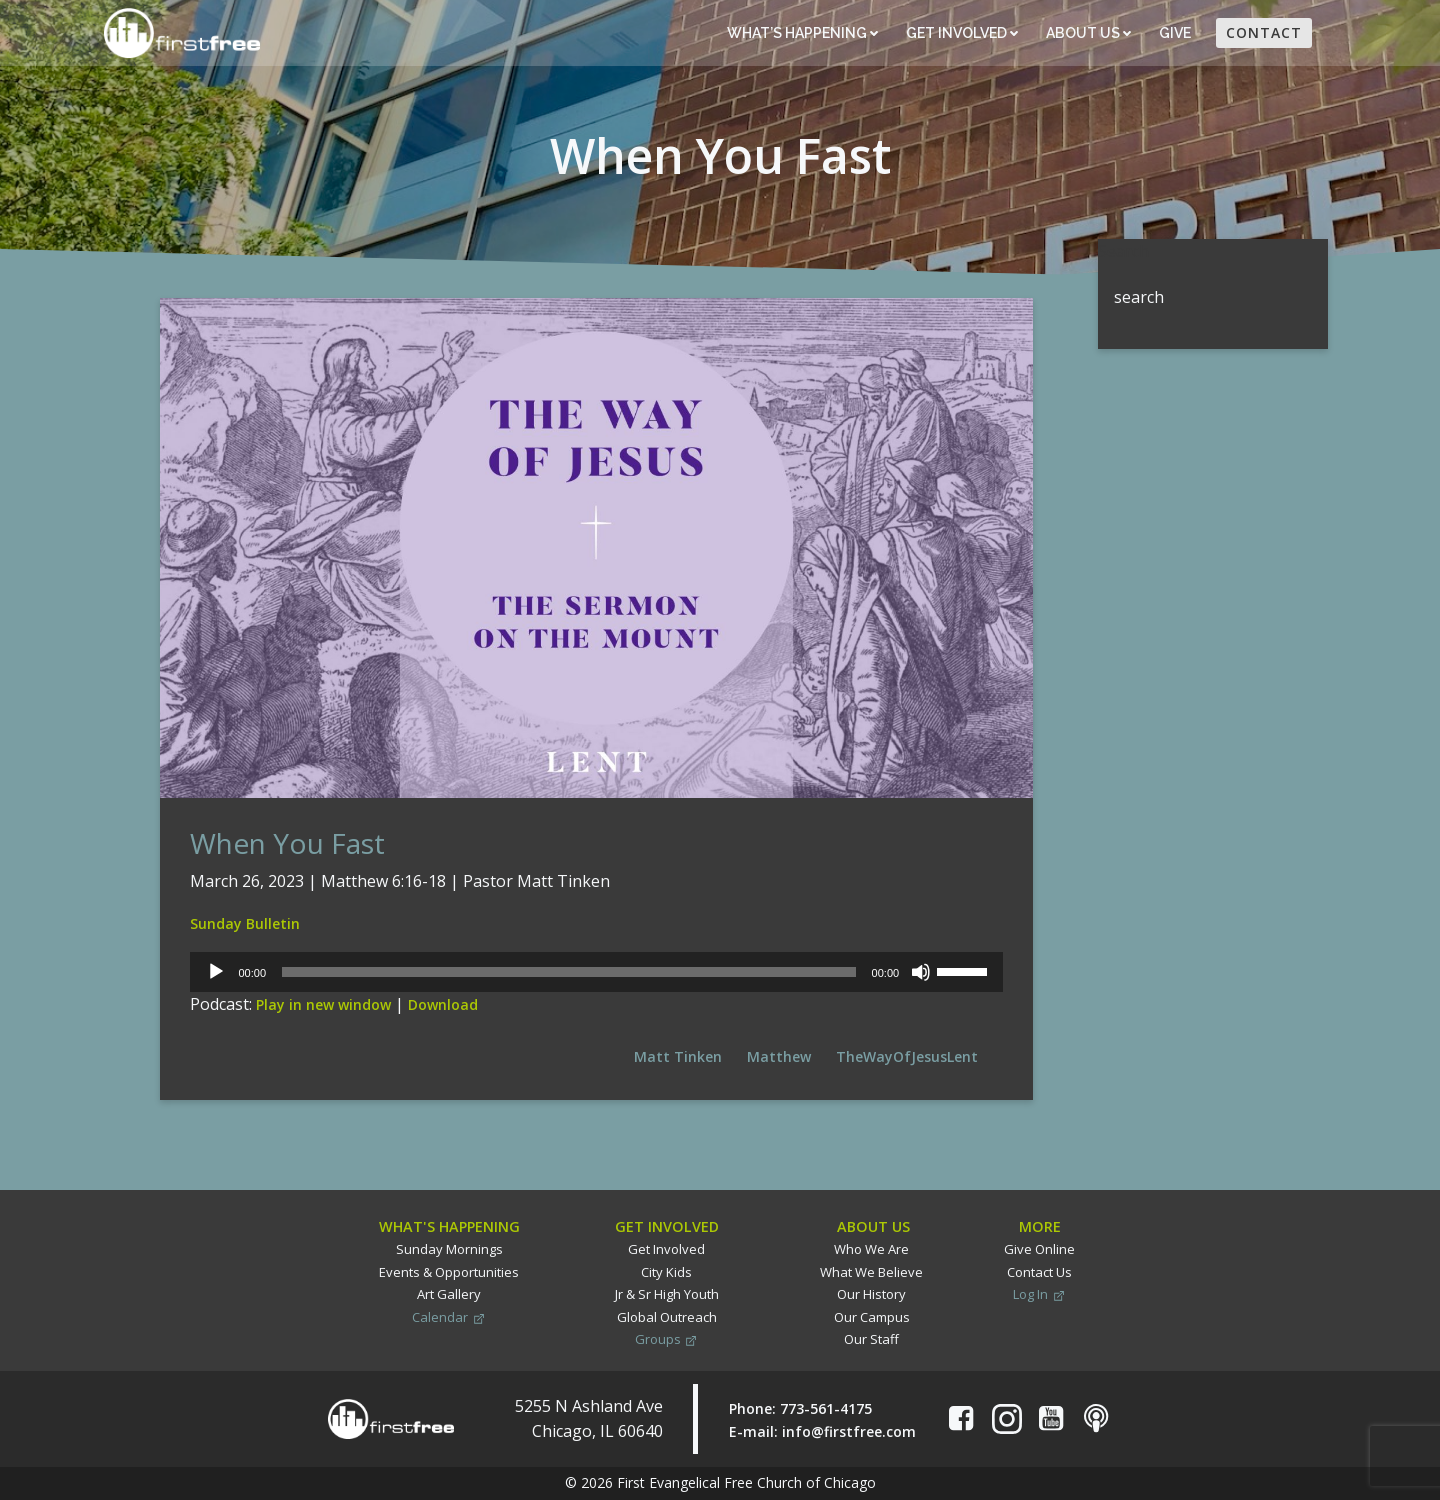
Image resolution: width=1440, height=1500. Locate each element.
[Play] (216, 972)
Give (1176, 33)
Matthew (779, 1056)
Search (1123, 251)
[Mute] (921, 972)
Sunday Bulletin (245, 923)
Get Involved (962, 33)
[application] (596, 972)
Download (443, 1004)
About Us (1088, 33)
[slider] (569, 972)
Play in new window (323, 1004)
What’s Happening (802, 33)
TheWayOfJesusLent (907, 1056)
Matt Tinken (678, 1056)
